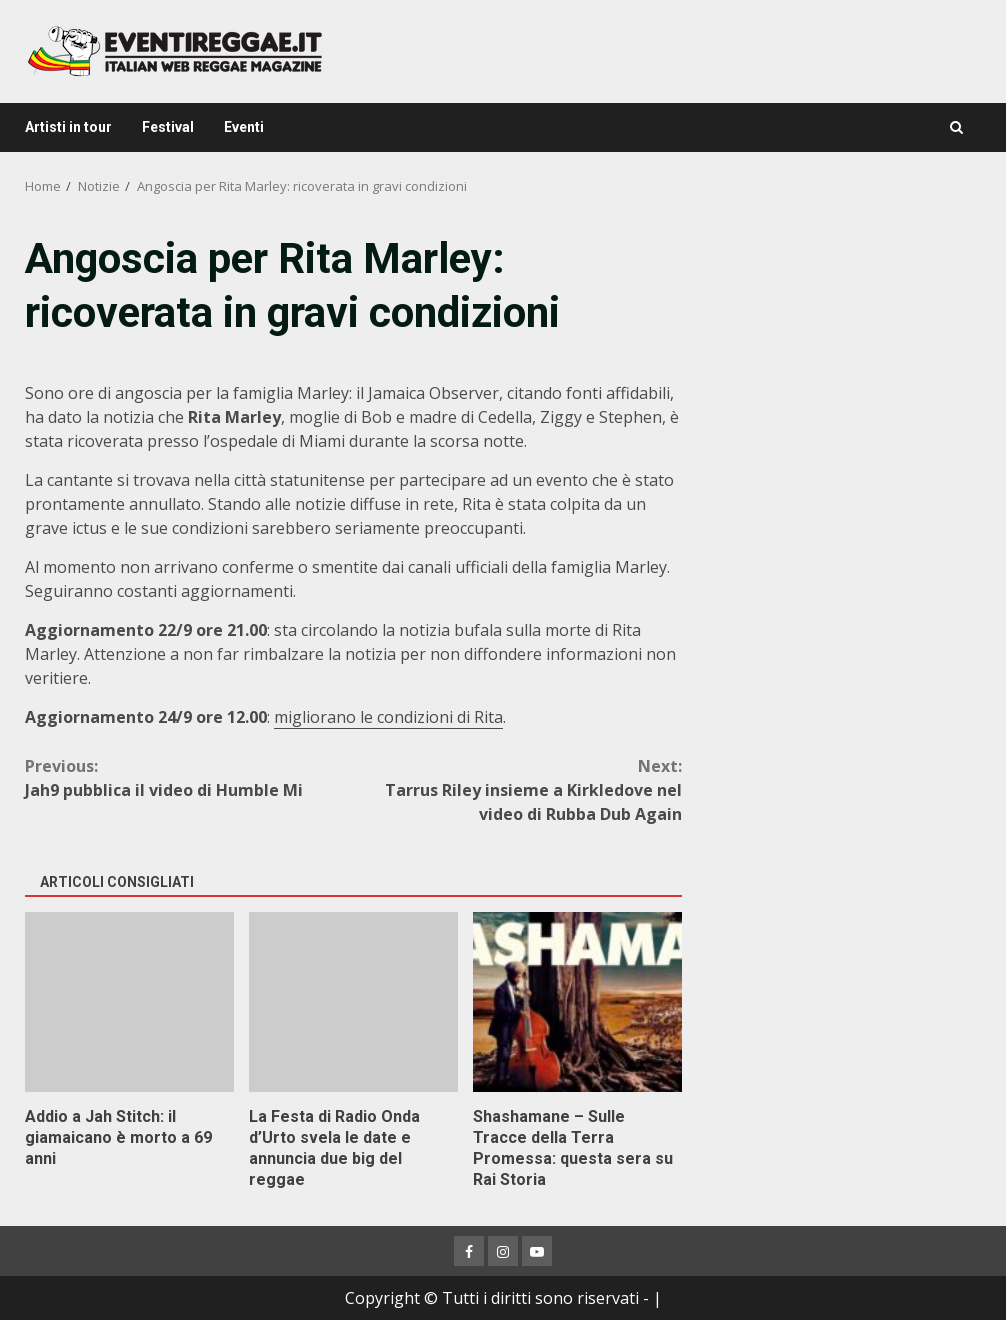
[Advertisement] (844, 355)
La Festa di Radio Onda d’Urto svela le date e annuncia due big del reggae (353, 1002)
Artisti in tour (68, 127)
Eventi (244, 127)
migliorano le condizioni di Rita (388, 717)
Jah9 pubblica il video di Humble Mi (189, 777)
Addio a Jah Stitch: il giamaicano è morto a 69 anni (129, 1002)
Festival (168, 127)
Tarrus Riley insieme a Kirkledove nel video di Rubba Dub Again (517, 789)
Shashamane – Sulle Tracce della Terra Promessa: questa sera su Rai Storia (577, 1002)
